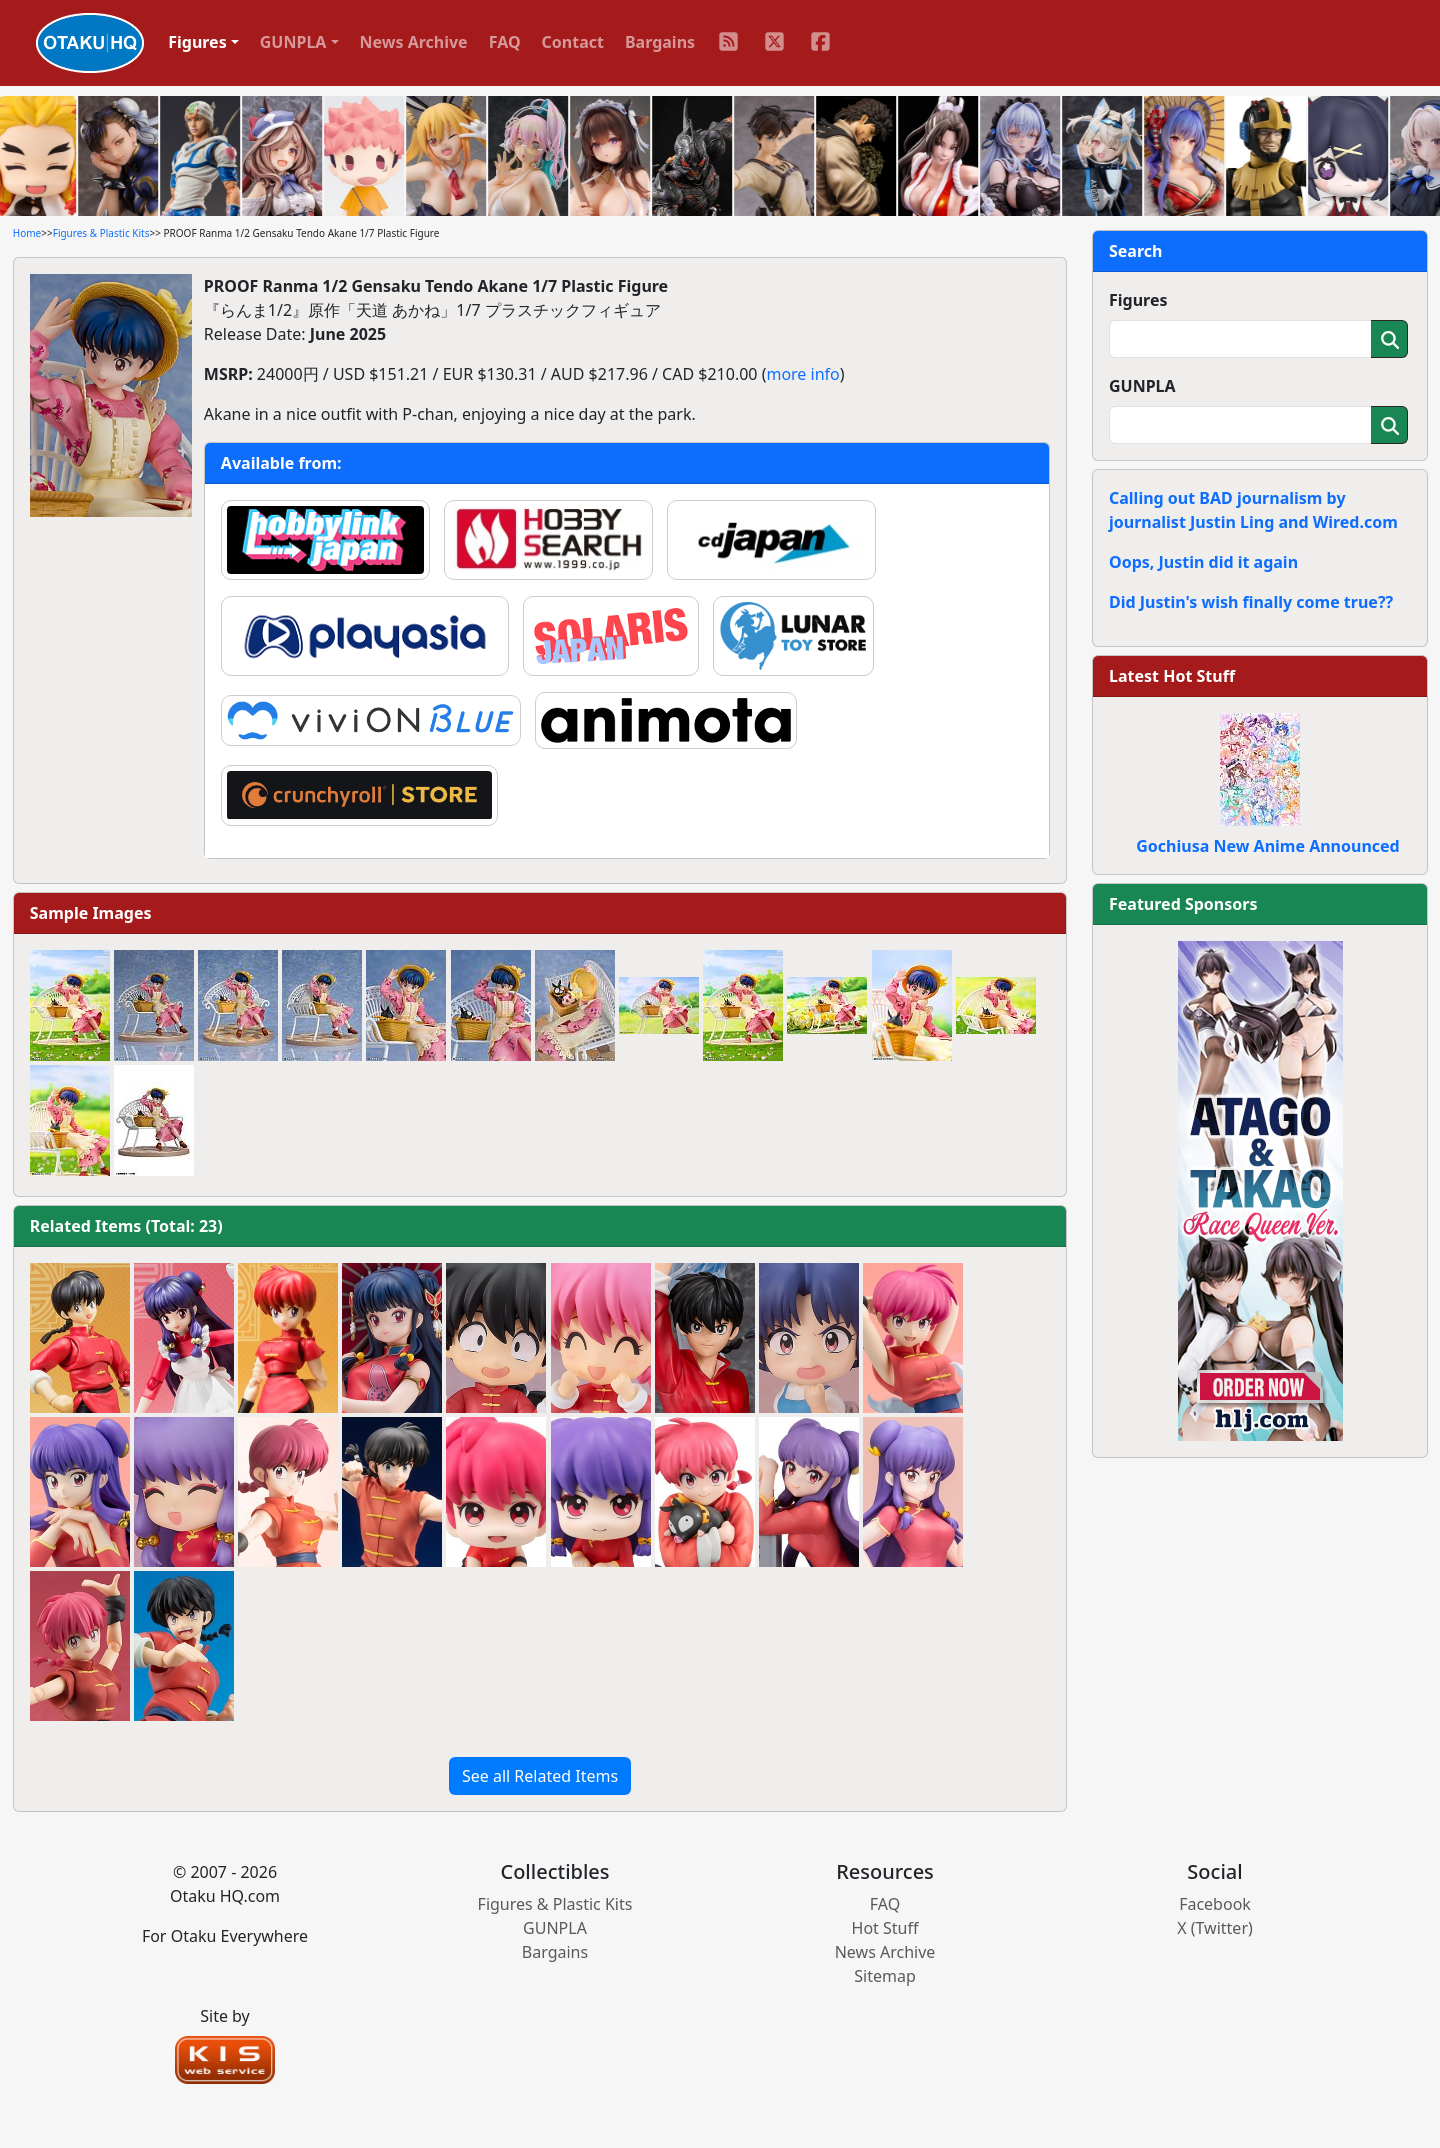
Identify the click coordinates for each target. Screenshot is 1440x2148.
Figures (1138, 300)
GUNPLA (1142, 386)
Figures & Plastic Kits (101, 233)
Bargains (660, 42)
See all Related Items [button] (540, 1776)
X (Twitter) (1215, 1928)
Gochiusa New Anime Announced (1267, 846)
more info (802, 374)
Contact (573, 42)
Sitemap (885, 1976)
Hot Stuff (885, 1928)
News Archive (414, 42)
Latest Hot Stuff (1172, 676)
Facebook (1215, 1904)
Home (27, 233)
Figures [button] (197, 42)
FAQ (505, 42)
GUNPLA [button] (293, 42)
